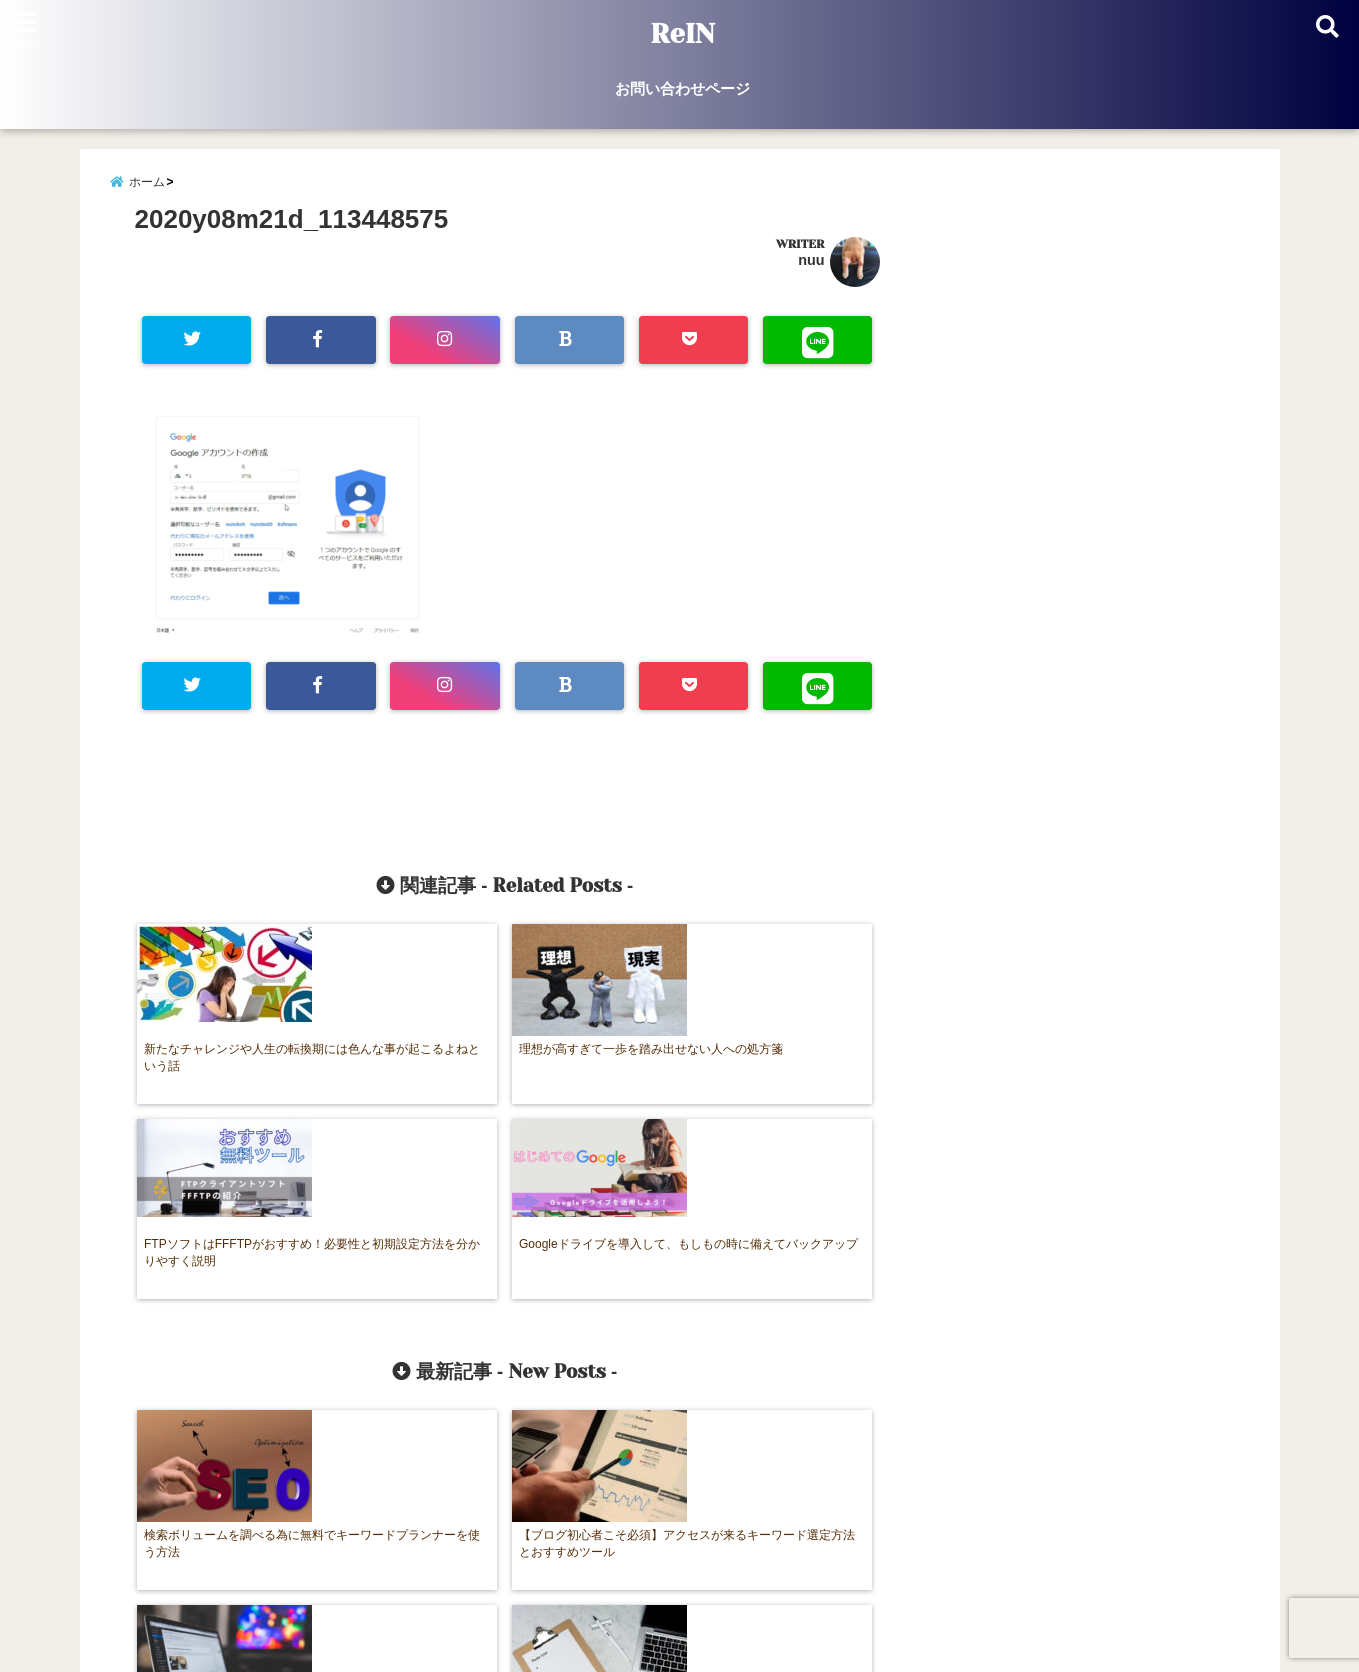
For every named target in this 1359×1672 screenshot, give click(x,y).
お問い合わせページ (682, 88)
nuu (811, 269)
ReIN (682, 34)
